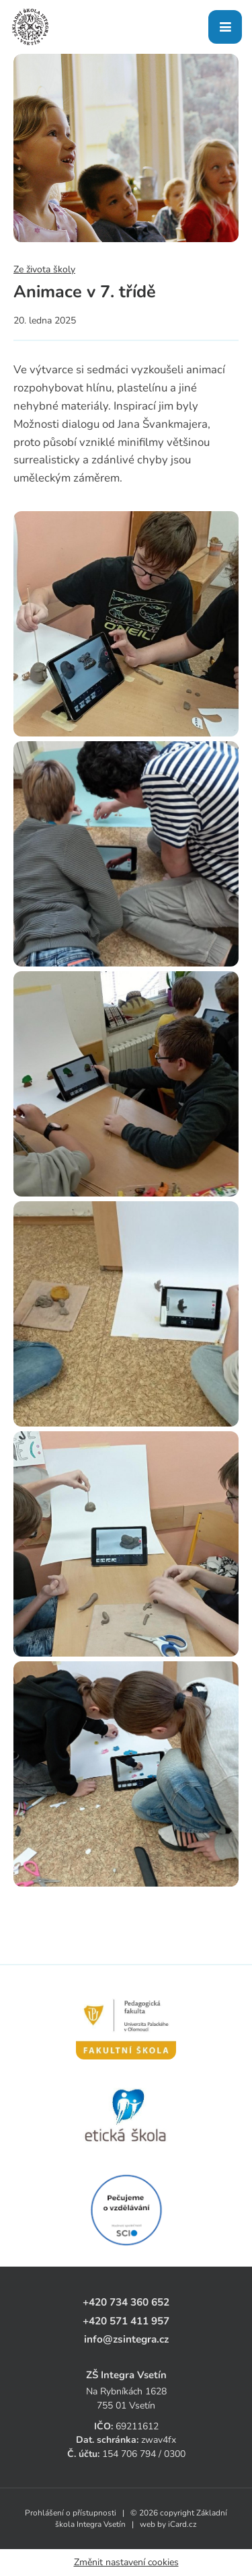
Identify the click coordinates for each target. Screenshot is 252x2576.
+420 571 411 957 (126, 2321)
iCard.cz (182, 2524)
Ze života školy (44, 269)
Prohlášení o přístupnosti (70, 2512)
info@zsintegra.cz (126, 2339)
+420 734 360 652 (126, 2302)
